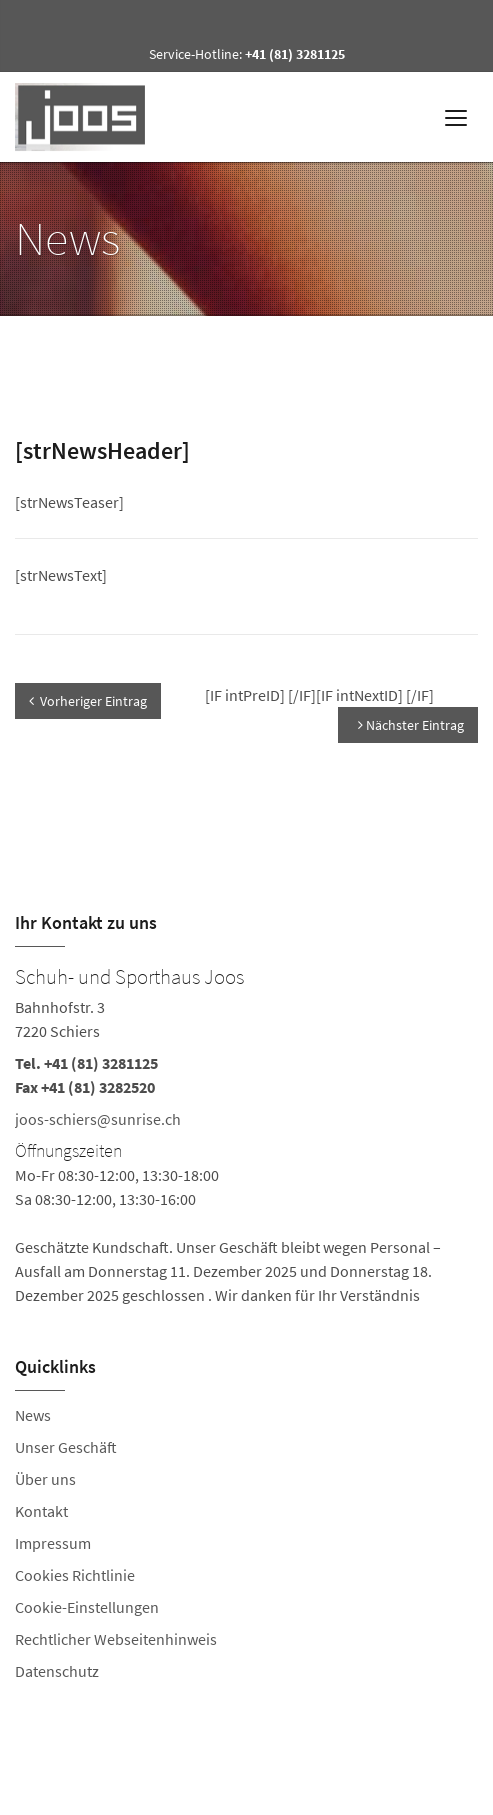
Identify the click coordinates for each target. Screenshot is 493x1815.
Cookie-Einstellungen (87, 1607)
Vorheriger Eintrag (88, 701)
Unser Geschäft (66, 1447)
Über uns (45, 1479)
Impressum (53, 1543)
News (33, 1415)
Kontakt (41, 1511)
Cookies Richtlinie (75, 1575)
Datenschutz (57, 1671)
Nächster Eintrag (411, 725)
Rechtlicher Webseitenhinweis (116, 1639)
